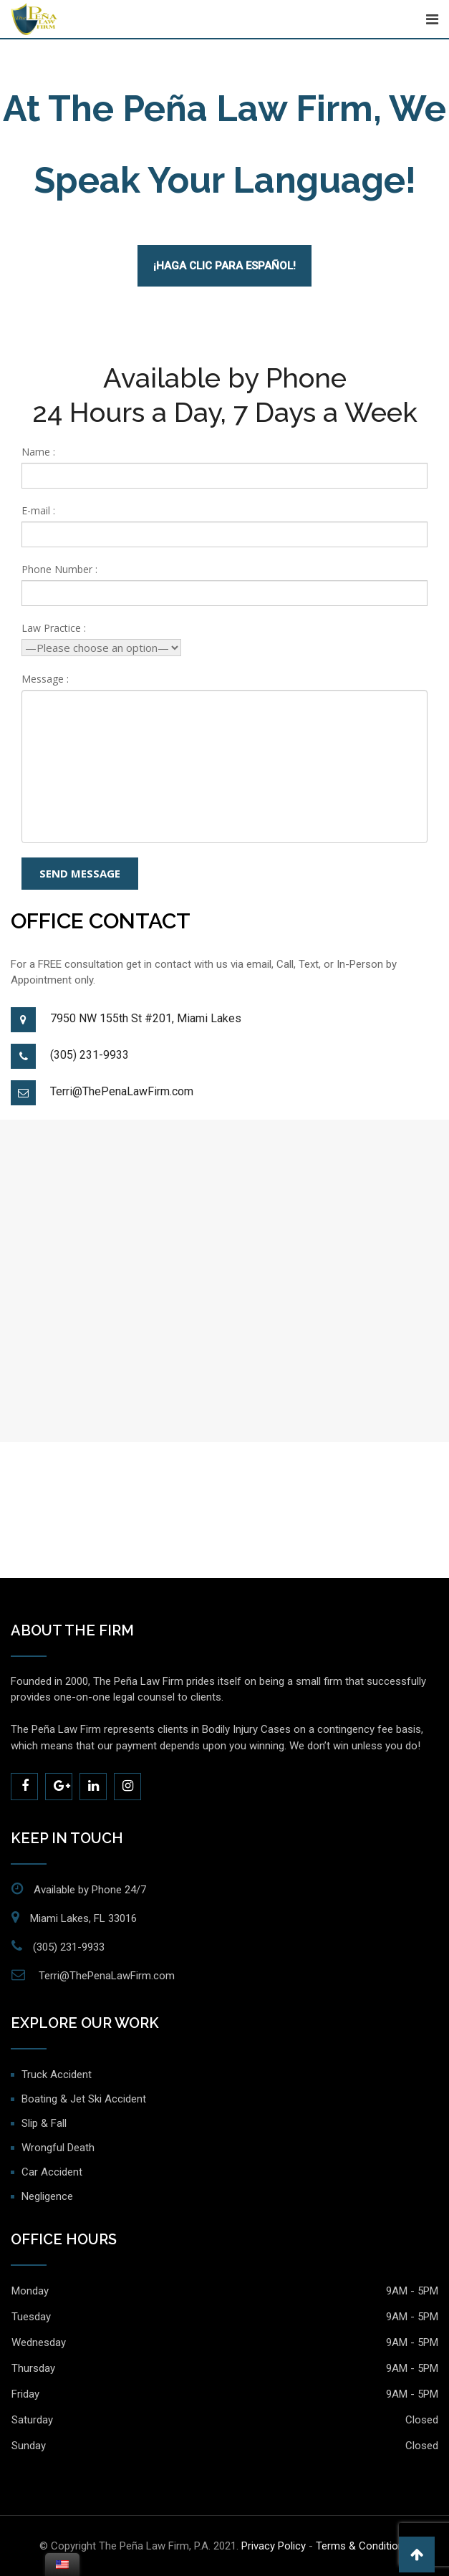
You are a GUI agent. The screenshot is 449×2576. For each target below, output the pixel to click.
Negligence (47, 2196)
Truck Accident (56, 2074)
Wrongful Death (58, 2147)
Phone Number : (59, 569)
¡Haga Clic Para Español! (224, 265)
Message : (45, 679)
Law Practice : (53, 628)
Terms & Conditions (363, 2545)
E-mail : (38, 510)
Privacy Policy (273, 2545)
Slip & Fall (44, 2123)
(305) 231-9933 (89, 1055)
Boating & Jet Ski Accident (83, 2098)
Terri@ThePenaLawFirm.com (121, 1091)
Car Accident (51, 2172)
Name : (38, 451)
